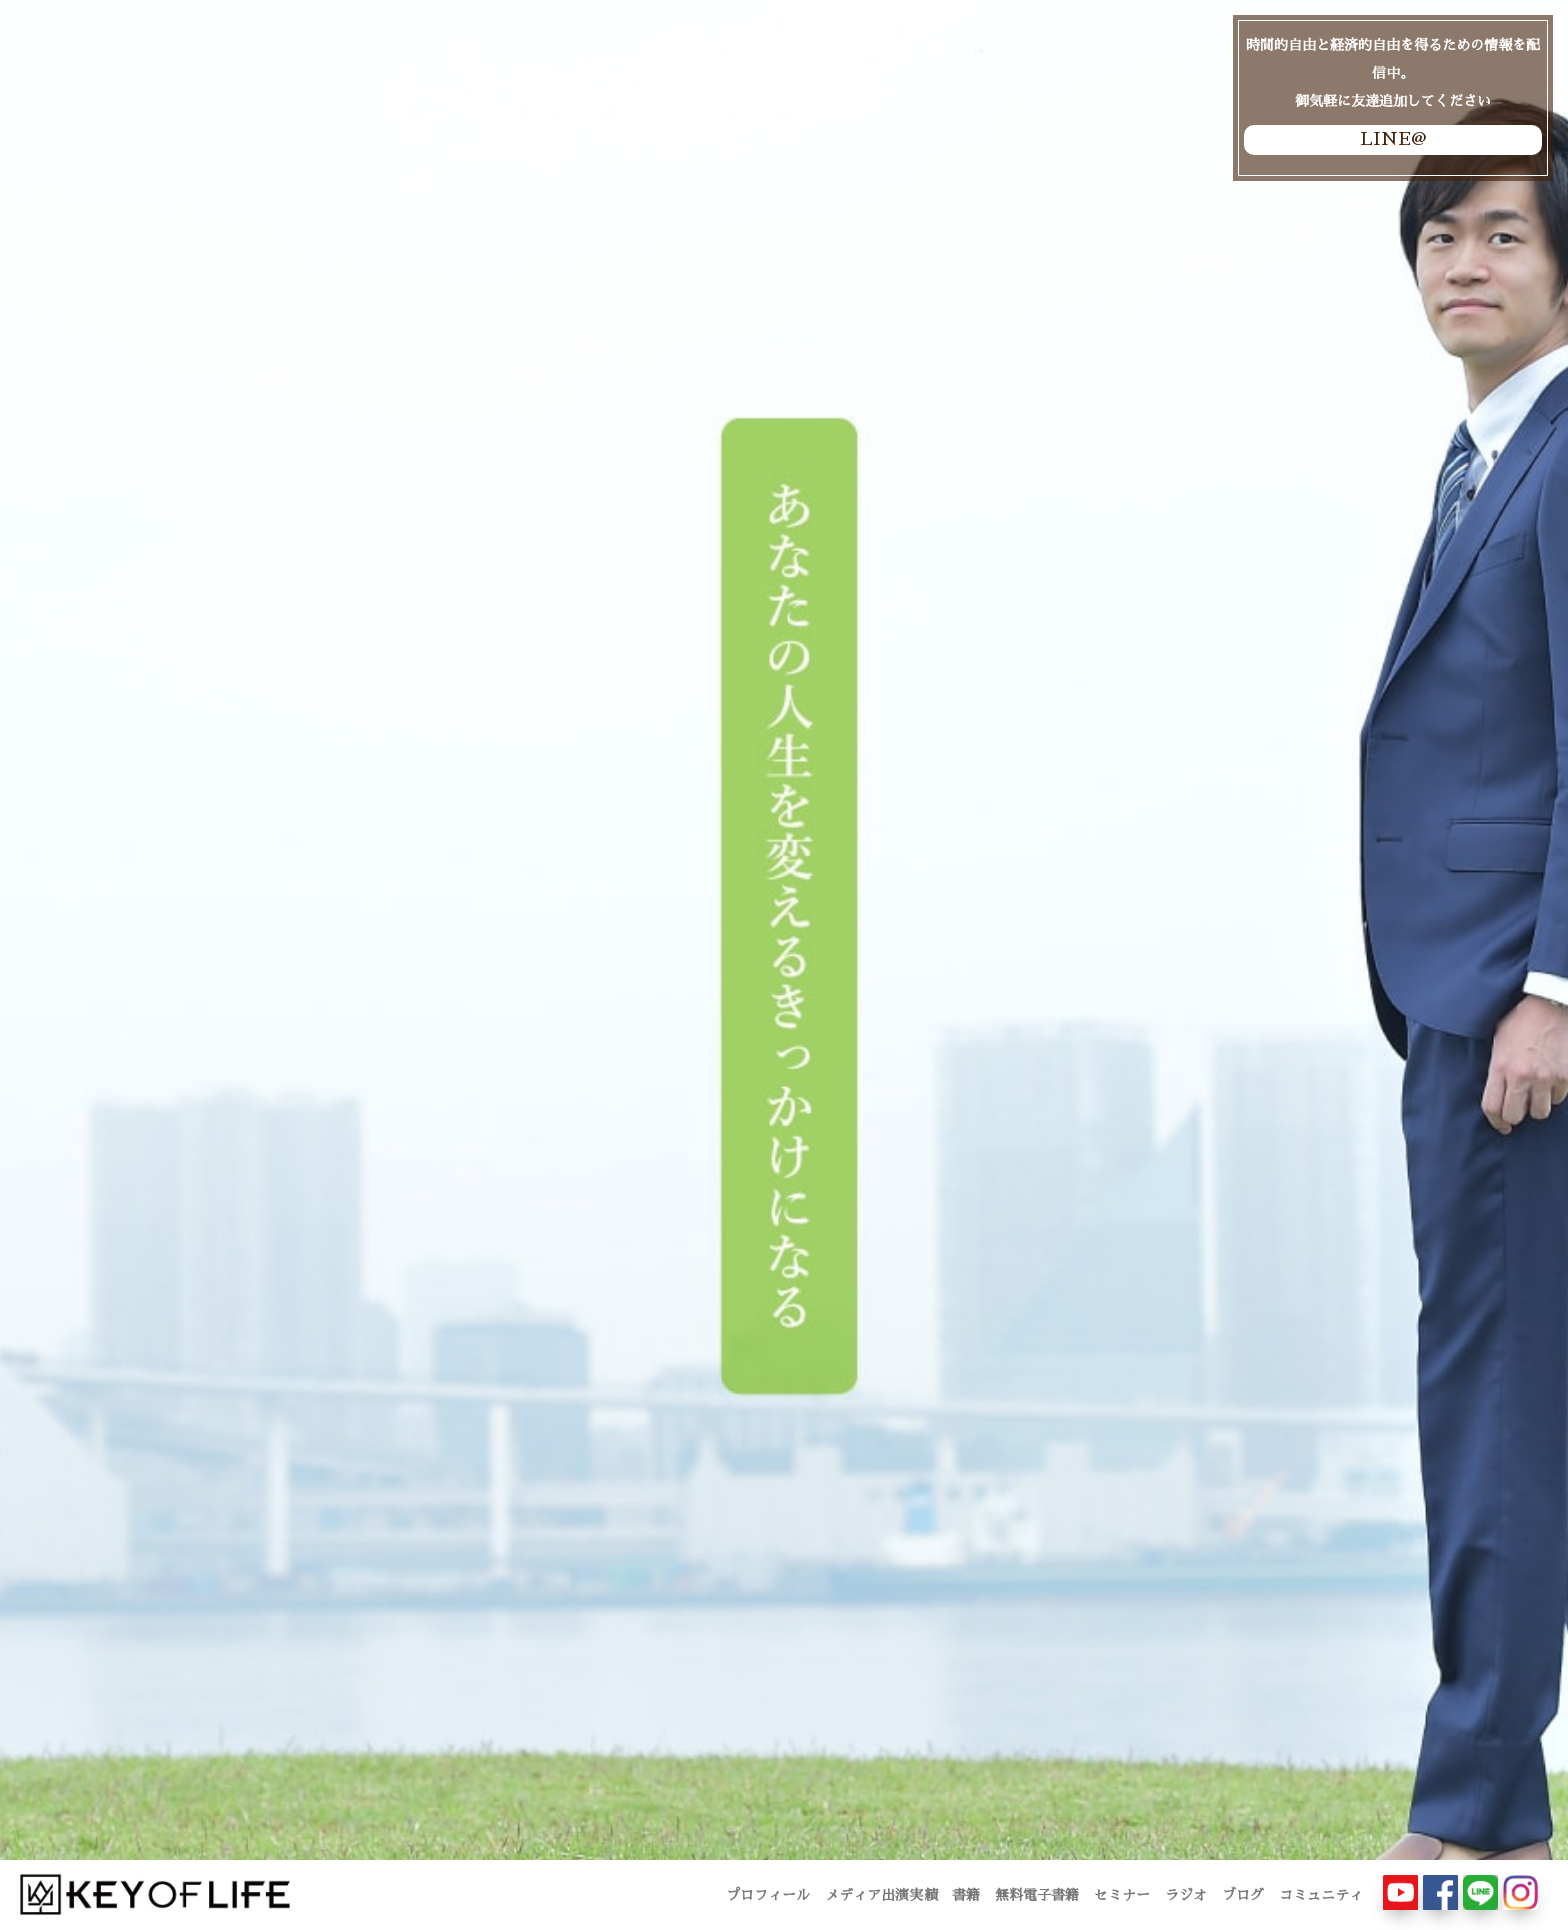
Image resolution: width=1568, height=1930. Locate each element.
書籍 (966, 1895)
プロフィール (768, 1895)
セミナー (1122, 1895)
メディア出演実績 (881, 1895)
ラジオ (1186, 1895)
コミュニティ (1321, 1895)
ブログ (1243, 1895)
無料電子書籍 (1037, 1895)
